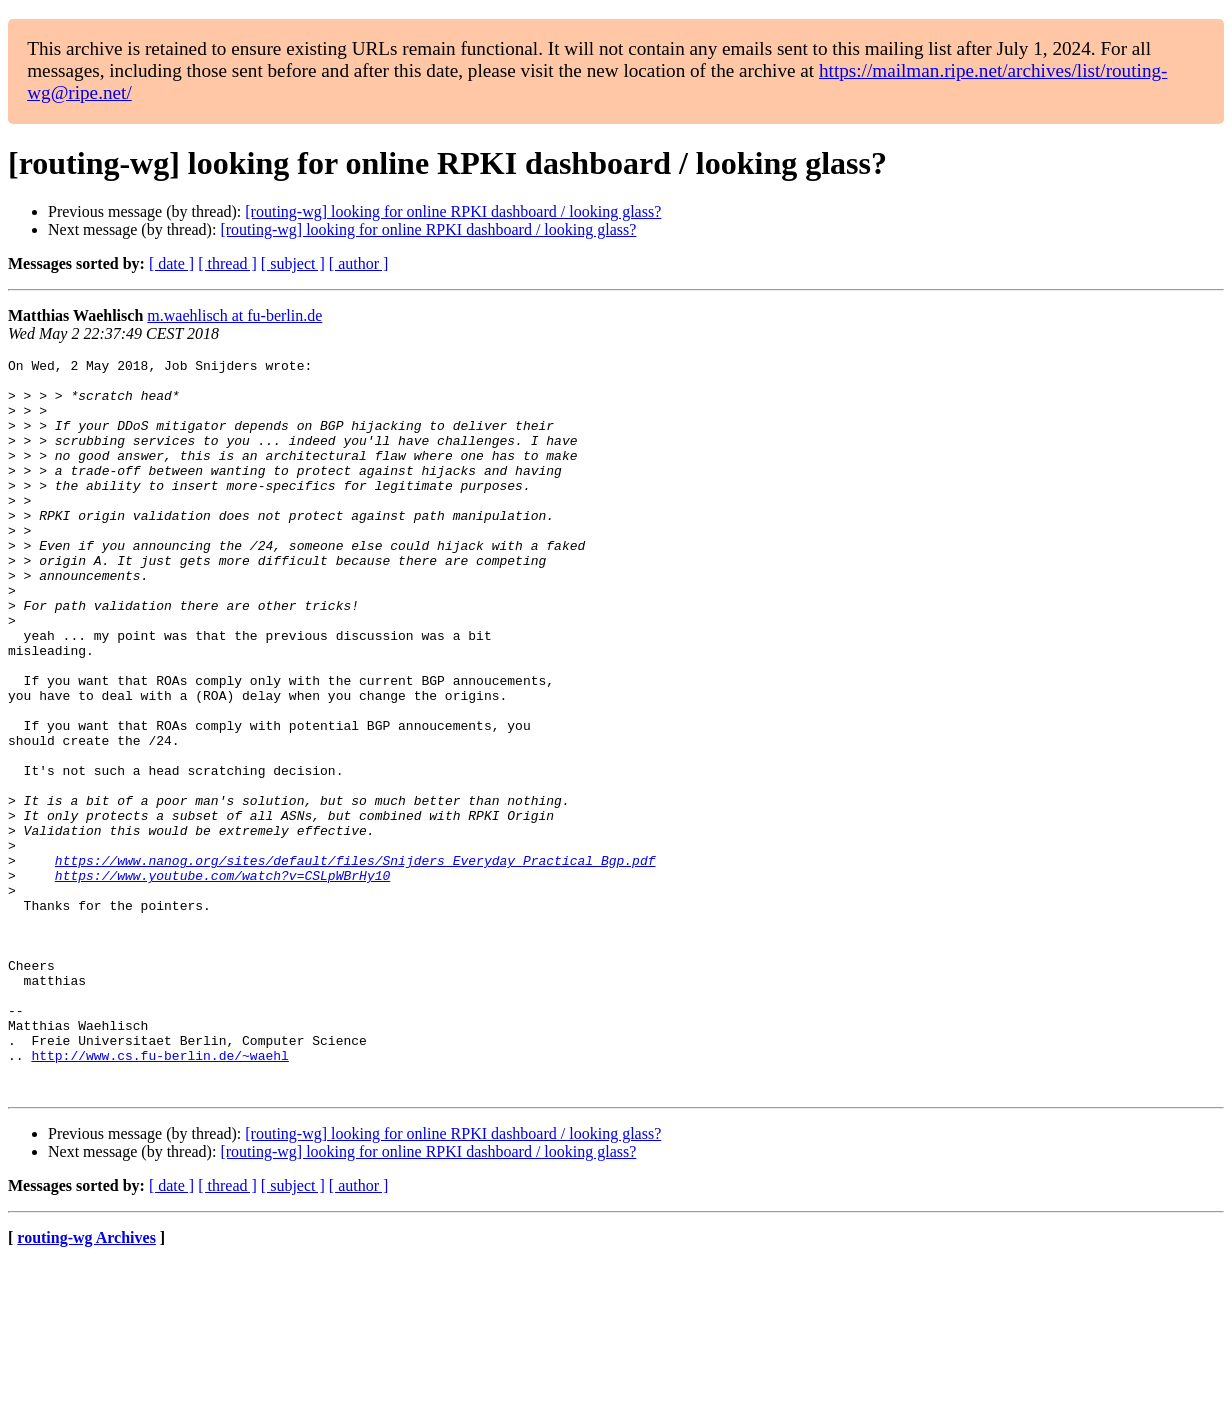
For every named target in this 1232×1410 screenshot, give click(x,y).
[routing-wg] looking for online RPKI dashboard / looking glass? (453, 211)
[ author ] (359, 263)
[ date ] (171, 263)
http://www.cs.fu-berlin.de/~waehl (159, 1196)
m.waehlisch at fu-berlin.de (234, 315)
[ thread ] (227, 263)
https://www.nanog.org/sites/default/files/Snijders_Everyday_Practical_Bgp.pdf (355, 962)
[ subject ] (293, 263)
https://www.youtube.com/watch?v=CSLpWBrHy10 (222, 980)
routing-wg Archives (86, 1384)
